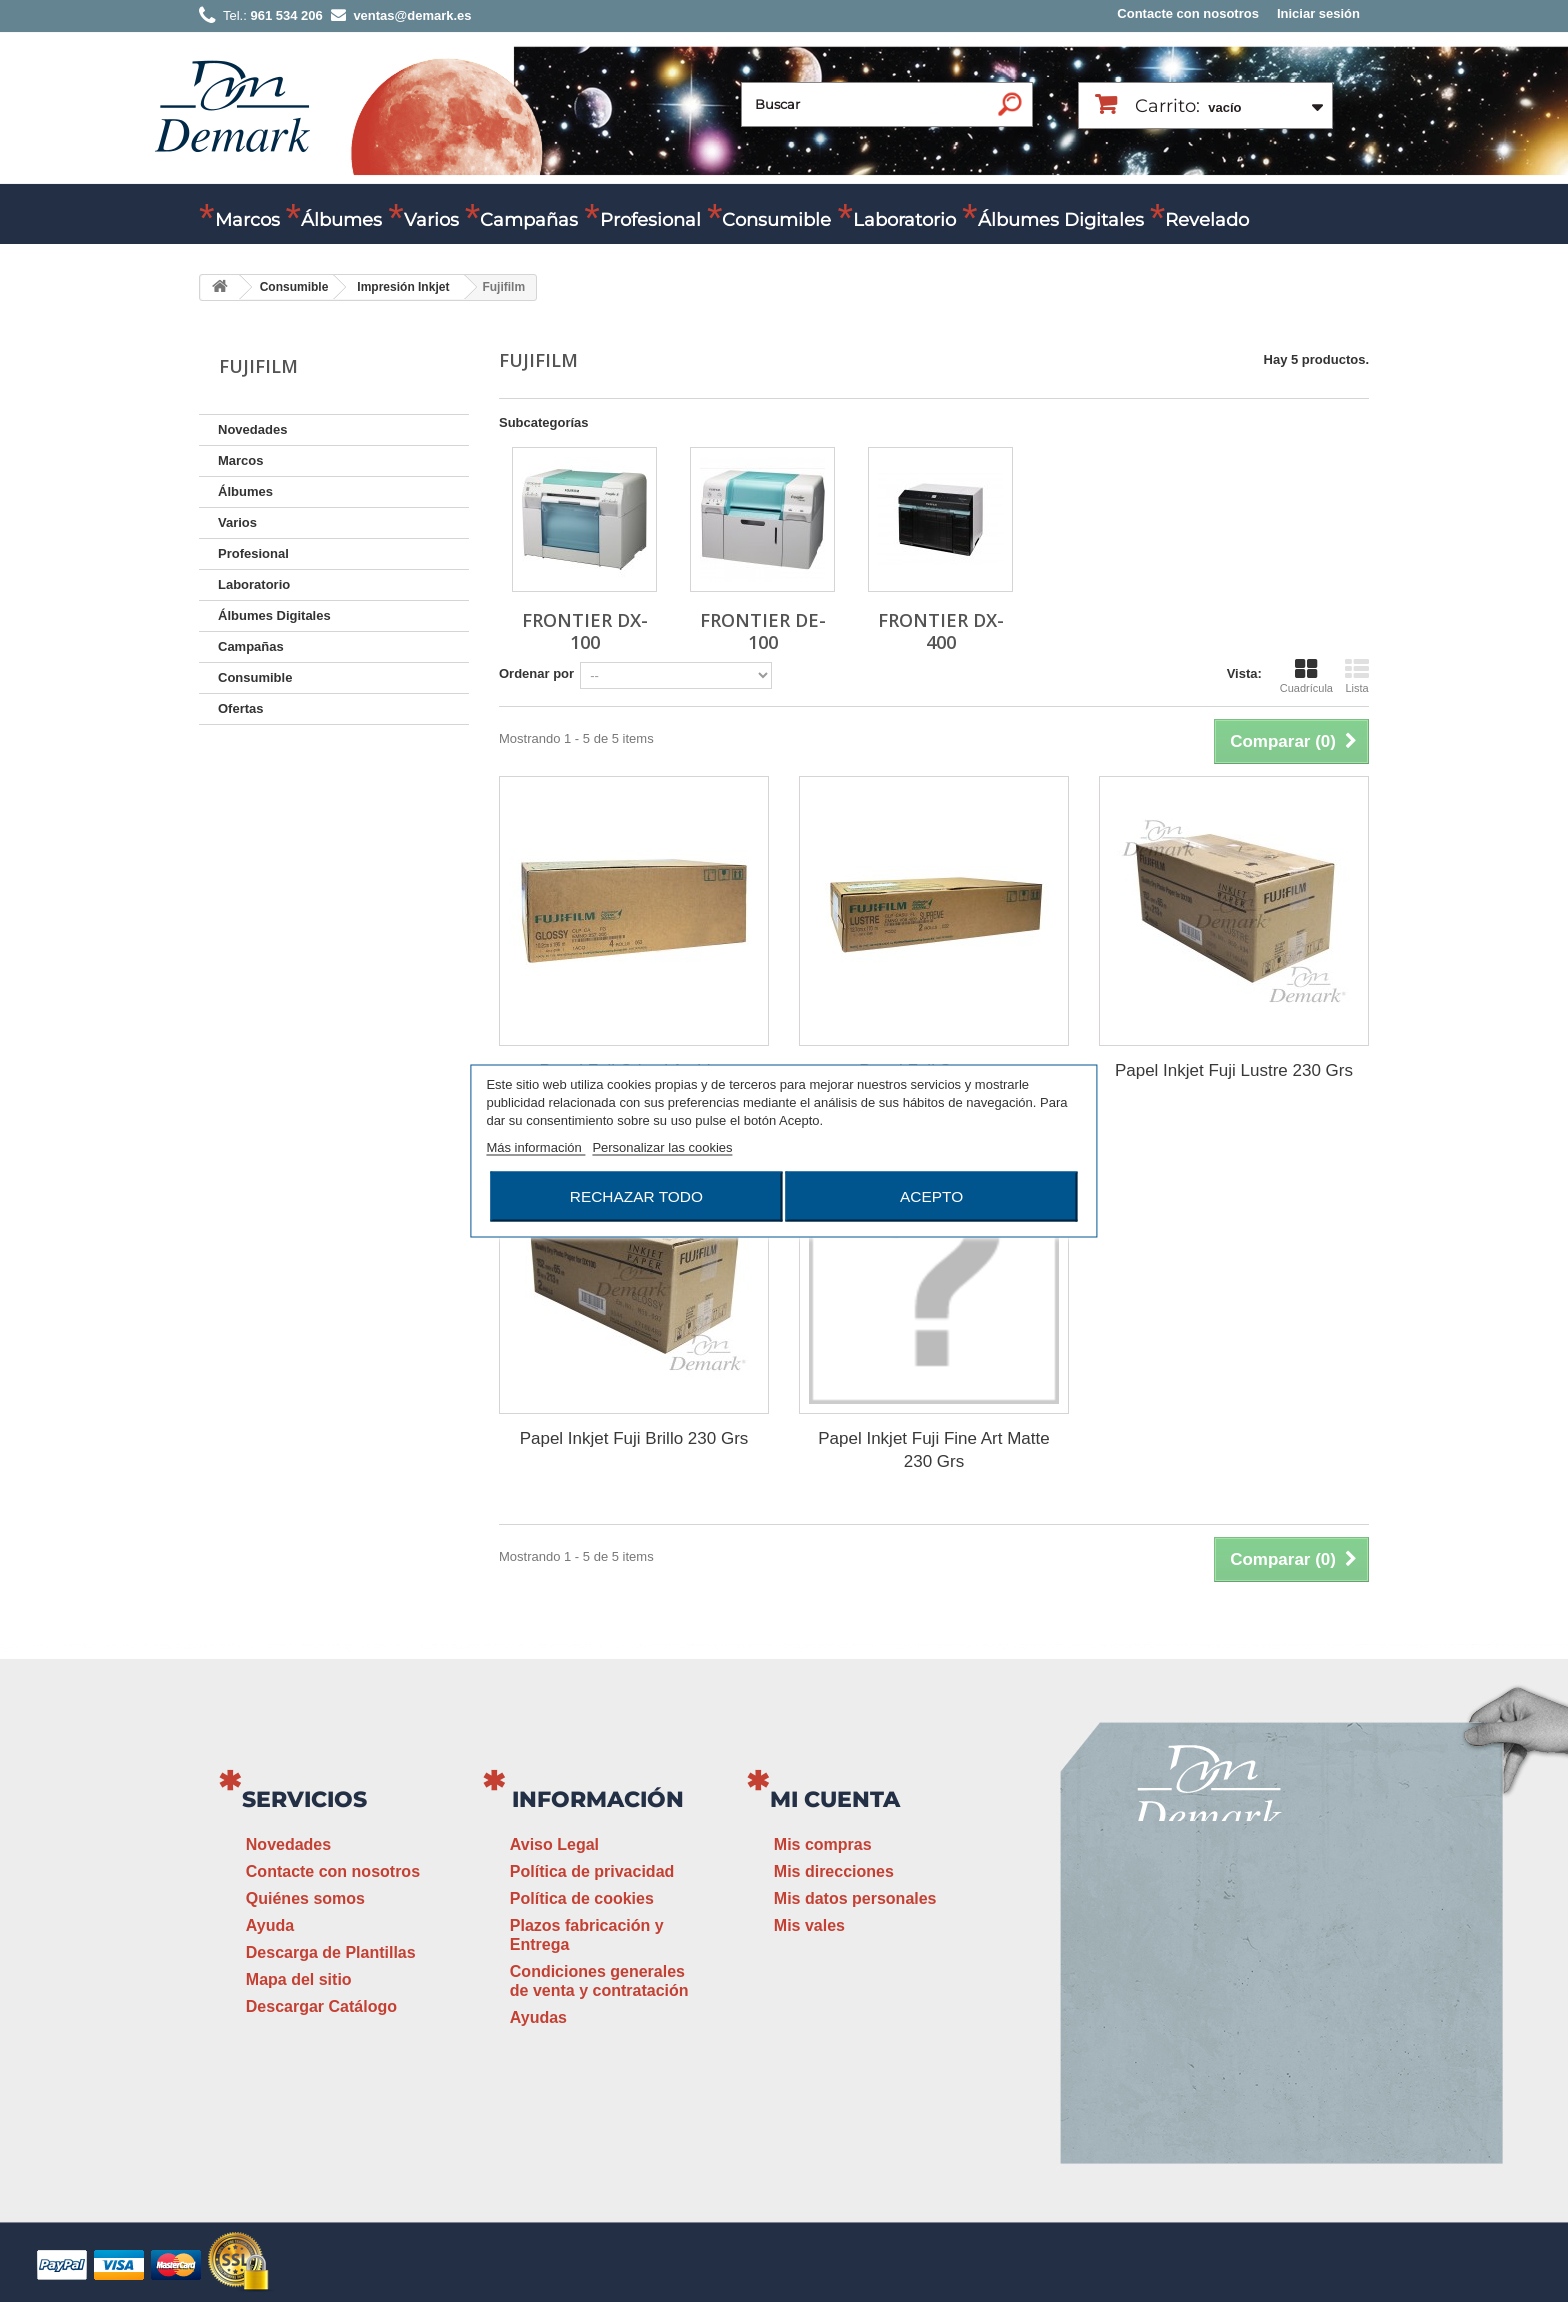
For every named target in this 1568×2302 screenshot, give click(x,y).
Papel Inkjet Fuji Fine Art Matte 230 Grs (934, 1450)
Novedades (252, 429)
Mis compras (823, 1844)
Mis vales (809, 1925)
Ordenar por (536, 673)
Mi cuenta (835, 1799)
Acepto (931, 1196)
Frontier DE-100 (763, 631)
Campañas (529, 220)
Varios (431, 220)
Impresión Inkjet (403, 287)
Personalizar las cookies (662, 1147)
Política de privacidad (592, 1871)
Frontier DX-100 (585, 631)
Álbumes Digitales (1061, 220)
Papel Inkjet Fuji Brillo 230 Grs (634, 1438)
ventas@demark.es (1209, 2023)
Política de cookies (582, 1898)
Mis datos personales (855, 1898)
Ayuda (270, 1925)
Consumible (776, 220)
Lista (1357, 676)
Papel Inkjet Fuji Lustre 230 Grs (1234, 1070)
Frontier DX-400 (941, 631)
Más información (535, 1147)
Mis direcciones (834, 1871)
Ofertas (241, 708)
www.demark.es (1234, 2060)
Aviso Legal (554, 1844)
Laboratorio (904, 220)
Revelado (1207, 220)
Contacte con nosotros (1188, 13)
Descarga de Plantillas (331, 1952)
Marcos (247, 220)
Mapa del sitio (299, 1979)
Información (598, 1799)
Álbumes (341, 220)
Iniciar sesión (1318, 13)
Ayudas (538, 2017)
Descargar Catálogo (321, 2006)
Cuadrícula (1306, 676)
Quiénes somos (305, 1898)
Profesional (650, 220)
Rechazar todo (636, 1196)
